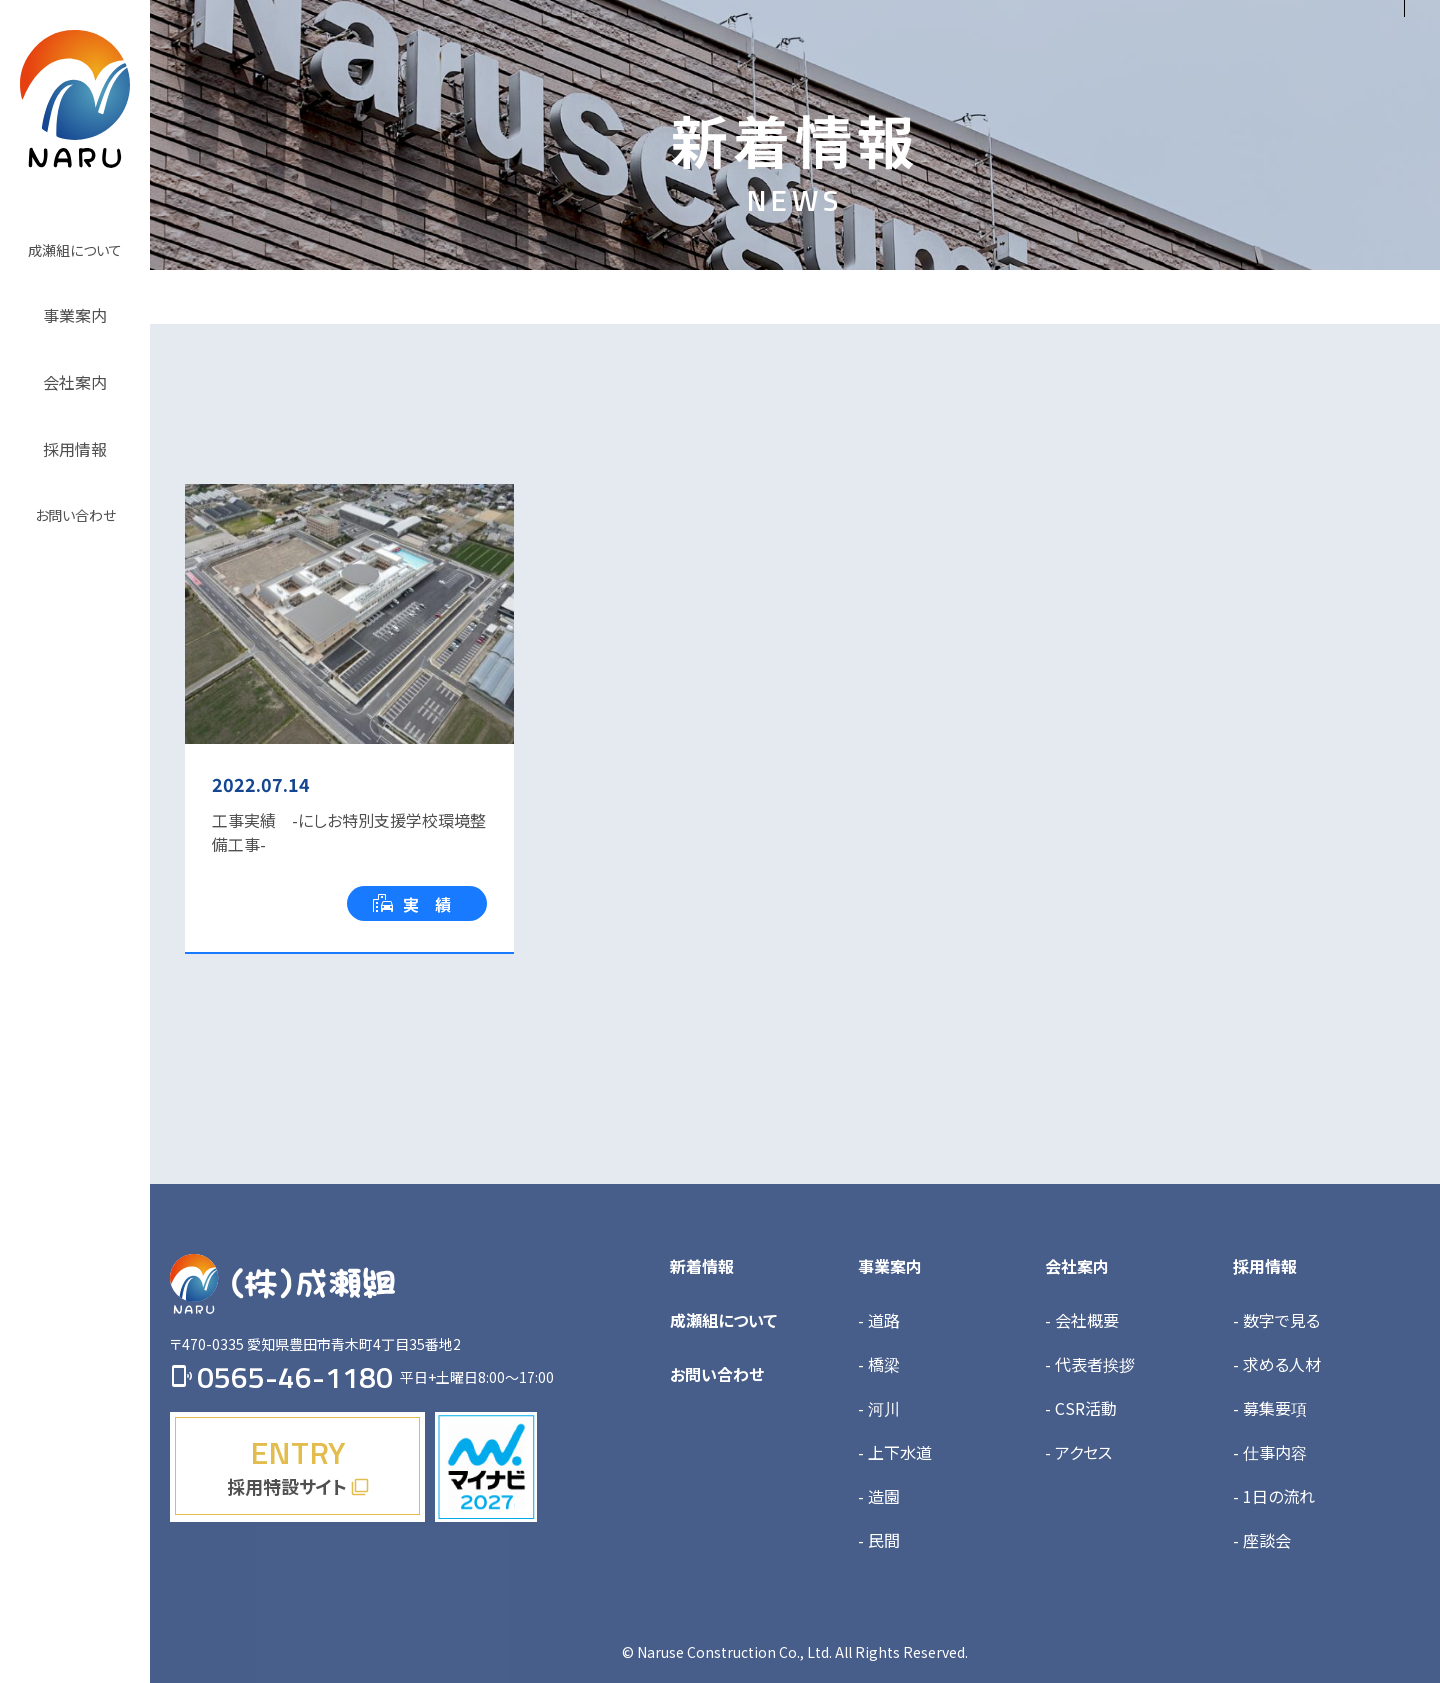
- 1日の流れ (1274, 1496)
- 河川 (879, 1408)
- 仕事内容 (1270, 1452)
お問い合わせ (717, 1374)
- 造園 (879, 1496)
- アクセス (1078, 1452)
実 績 (412, 904)
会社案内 (1077, 1266)
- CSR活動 (1081, 1408)
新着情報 (702, 1266)
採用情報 (1265, 1266)
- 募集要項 (1270, 1408)
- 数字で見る (1276, 1320)
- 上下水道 (895, 1452)
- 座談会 (1262, 1540)
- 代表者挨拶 (1090, 1364)
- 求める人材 (1277, 1364)
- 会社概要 (1082, 1320)
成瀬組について (723, 1320)
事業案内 (890, 1266)
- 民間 (879, 1540)
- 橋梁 (879, 1364)
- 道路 (879, 1320)
